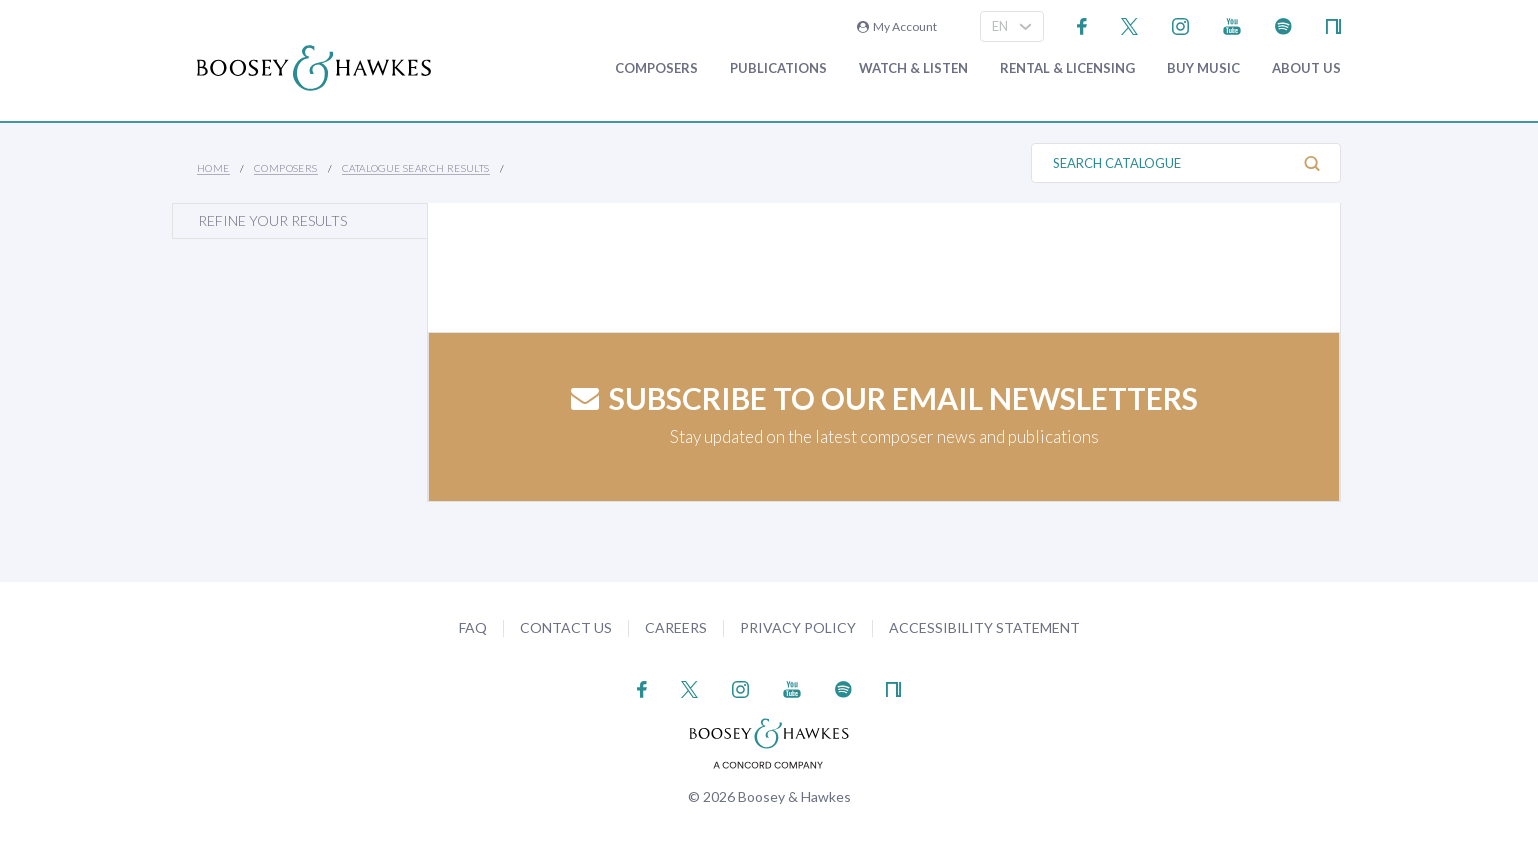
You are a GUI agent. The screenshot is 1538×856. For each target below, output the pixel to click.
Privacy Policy (798, 627)
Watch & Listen (913, 68)
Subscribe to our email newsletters (884, 398)
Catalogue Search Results (416, 168)
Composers (656, 68)
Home (213, 168)
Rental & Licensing (1067, 68)
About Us (1306, 68)
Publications (778, 68)
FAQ (473, 627)
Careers (676, 627)
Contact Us (566, 627)
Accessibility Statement (984, 627)
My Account (897, 26)
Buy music (1203, 68)
